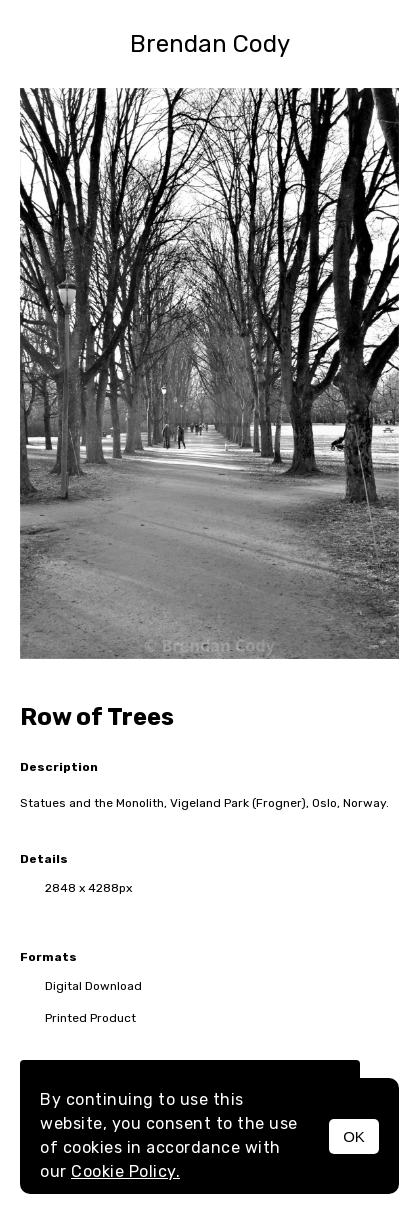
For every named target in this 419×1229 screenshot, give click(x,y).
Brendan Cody (210, 44)
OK (354, 1136)
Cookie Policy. (125, 1171)
